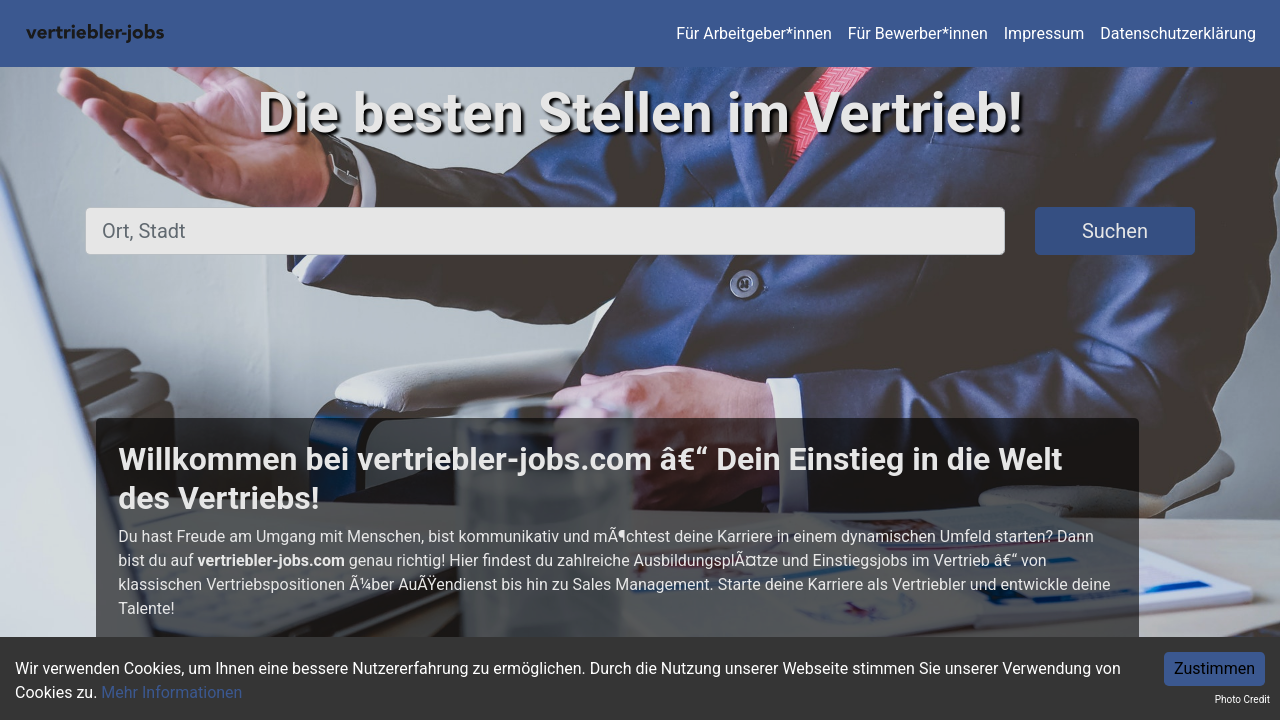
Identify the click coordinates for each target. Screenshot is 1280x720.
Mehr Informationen (171, 692)
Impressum (1044, 33)
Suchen (1115, 231)
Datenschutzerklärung (1178, 33)
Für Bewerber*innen (918, 33)
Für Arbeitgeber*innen (753, 33)
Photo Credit (1242, 699)
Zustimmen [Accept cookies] (1214, 668)
